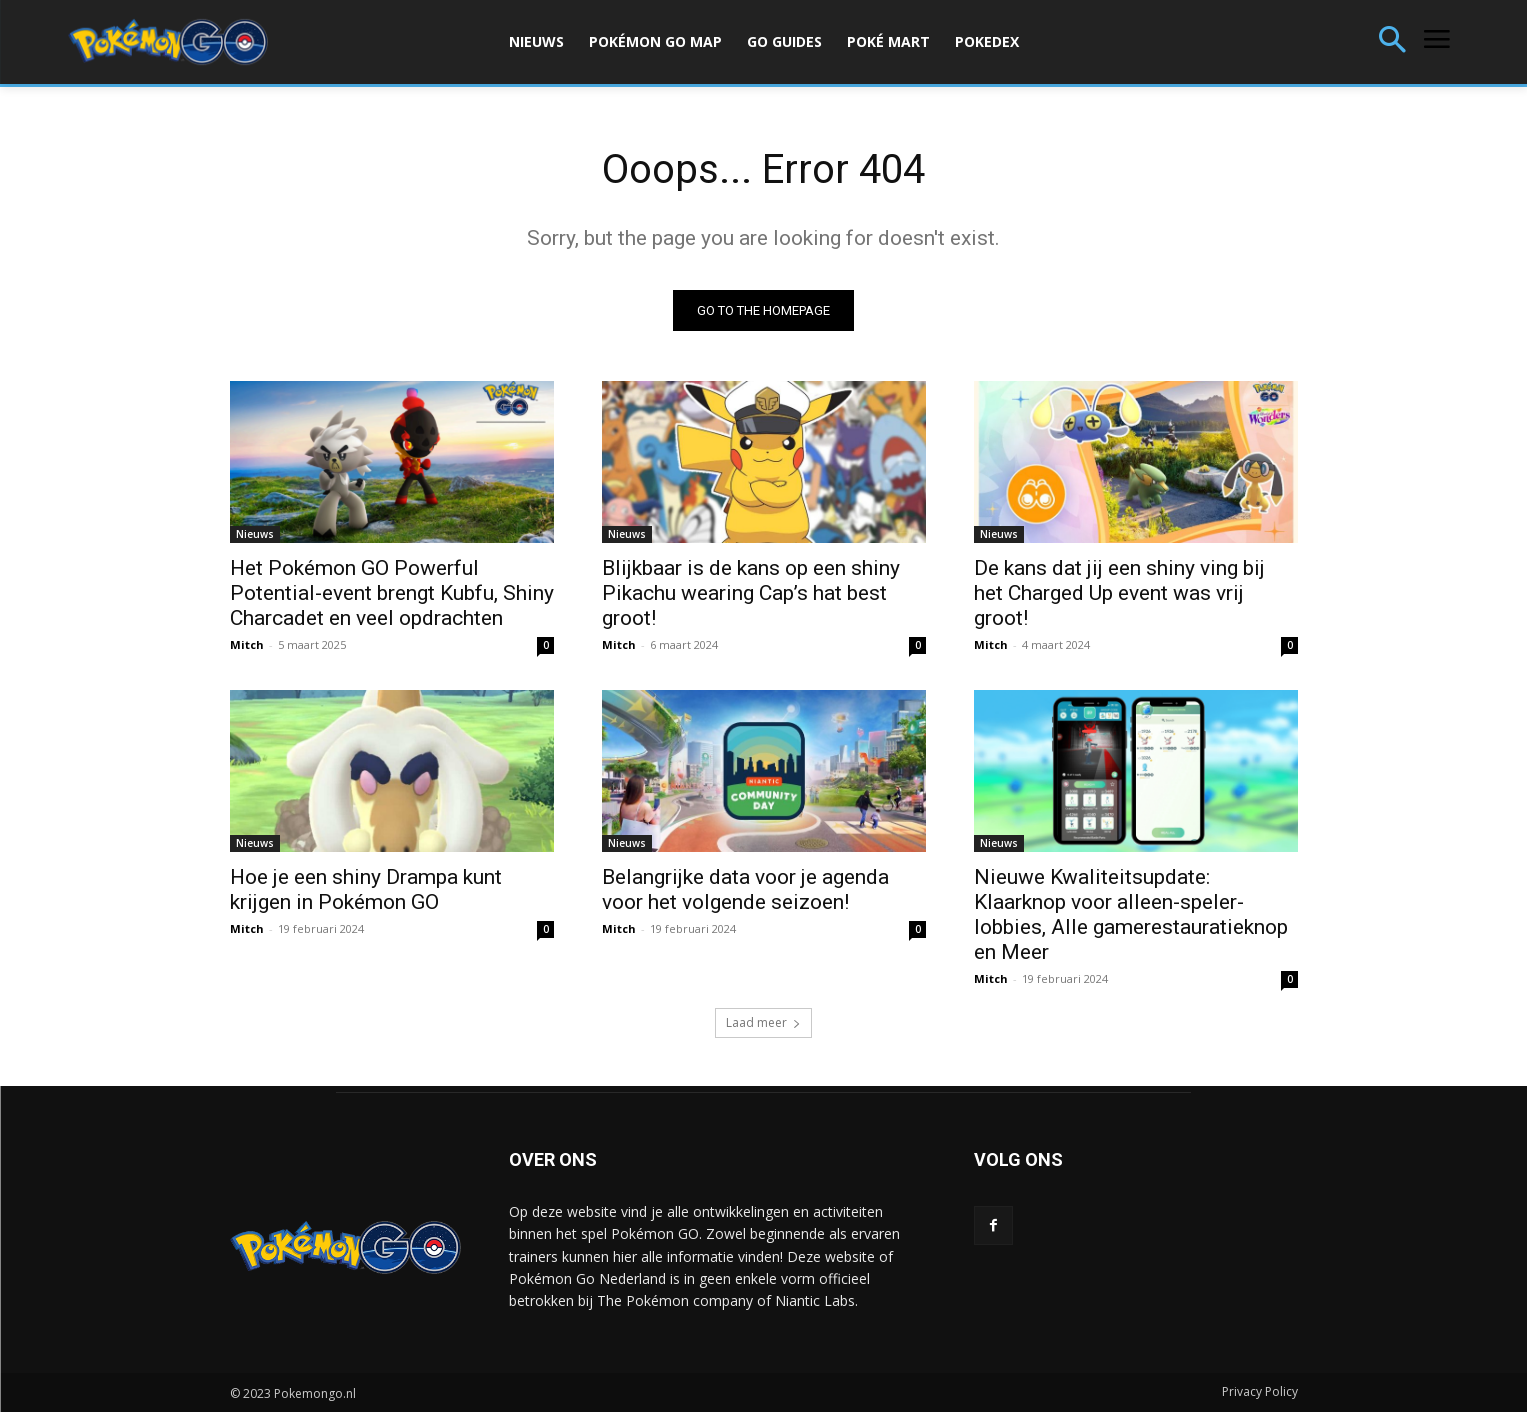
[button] (1392, 41)
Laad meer (763, 1022)
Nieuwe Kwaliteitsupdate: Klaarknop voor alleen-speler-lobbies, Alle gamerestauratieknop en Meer (1131, 914)
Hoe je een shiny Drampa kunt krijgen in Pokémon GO (366, 889)
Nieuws (255, 534)
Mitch (247, 644)
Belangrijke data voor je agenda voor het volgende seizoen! (745, 889)
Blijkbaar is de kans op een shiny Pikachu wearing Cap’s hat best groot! (751, 593)
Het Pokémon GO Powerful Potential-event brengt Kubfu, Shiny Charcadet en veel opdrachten (392, 593)
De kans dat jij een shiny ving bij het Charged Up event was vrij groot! (1119, 593)
